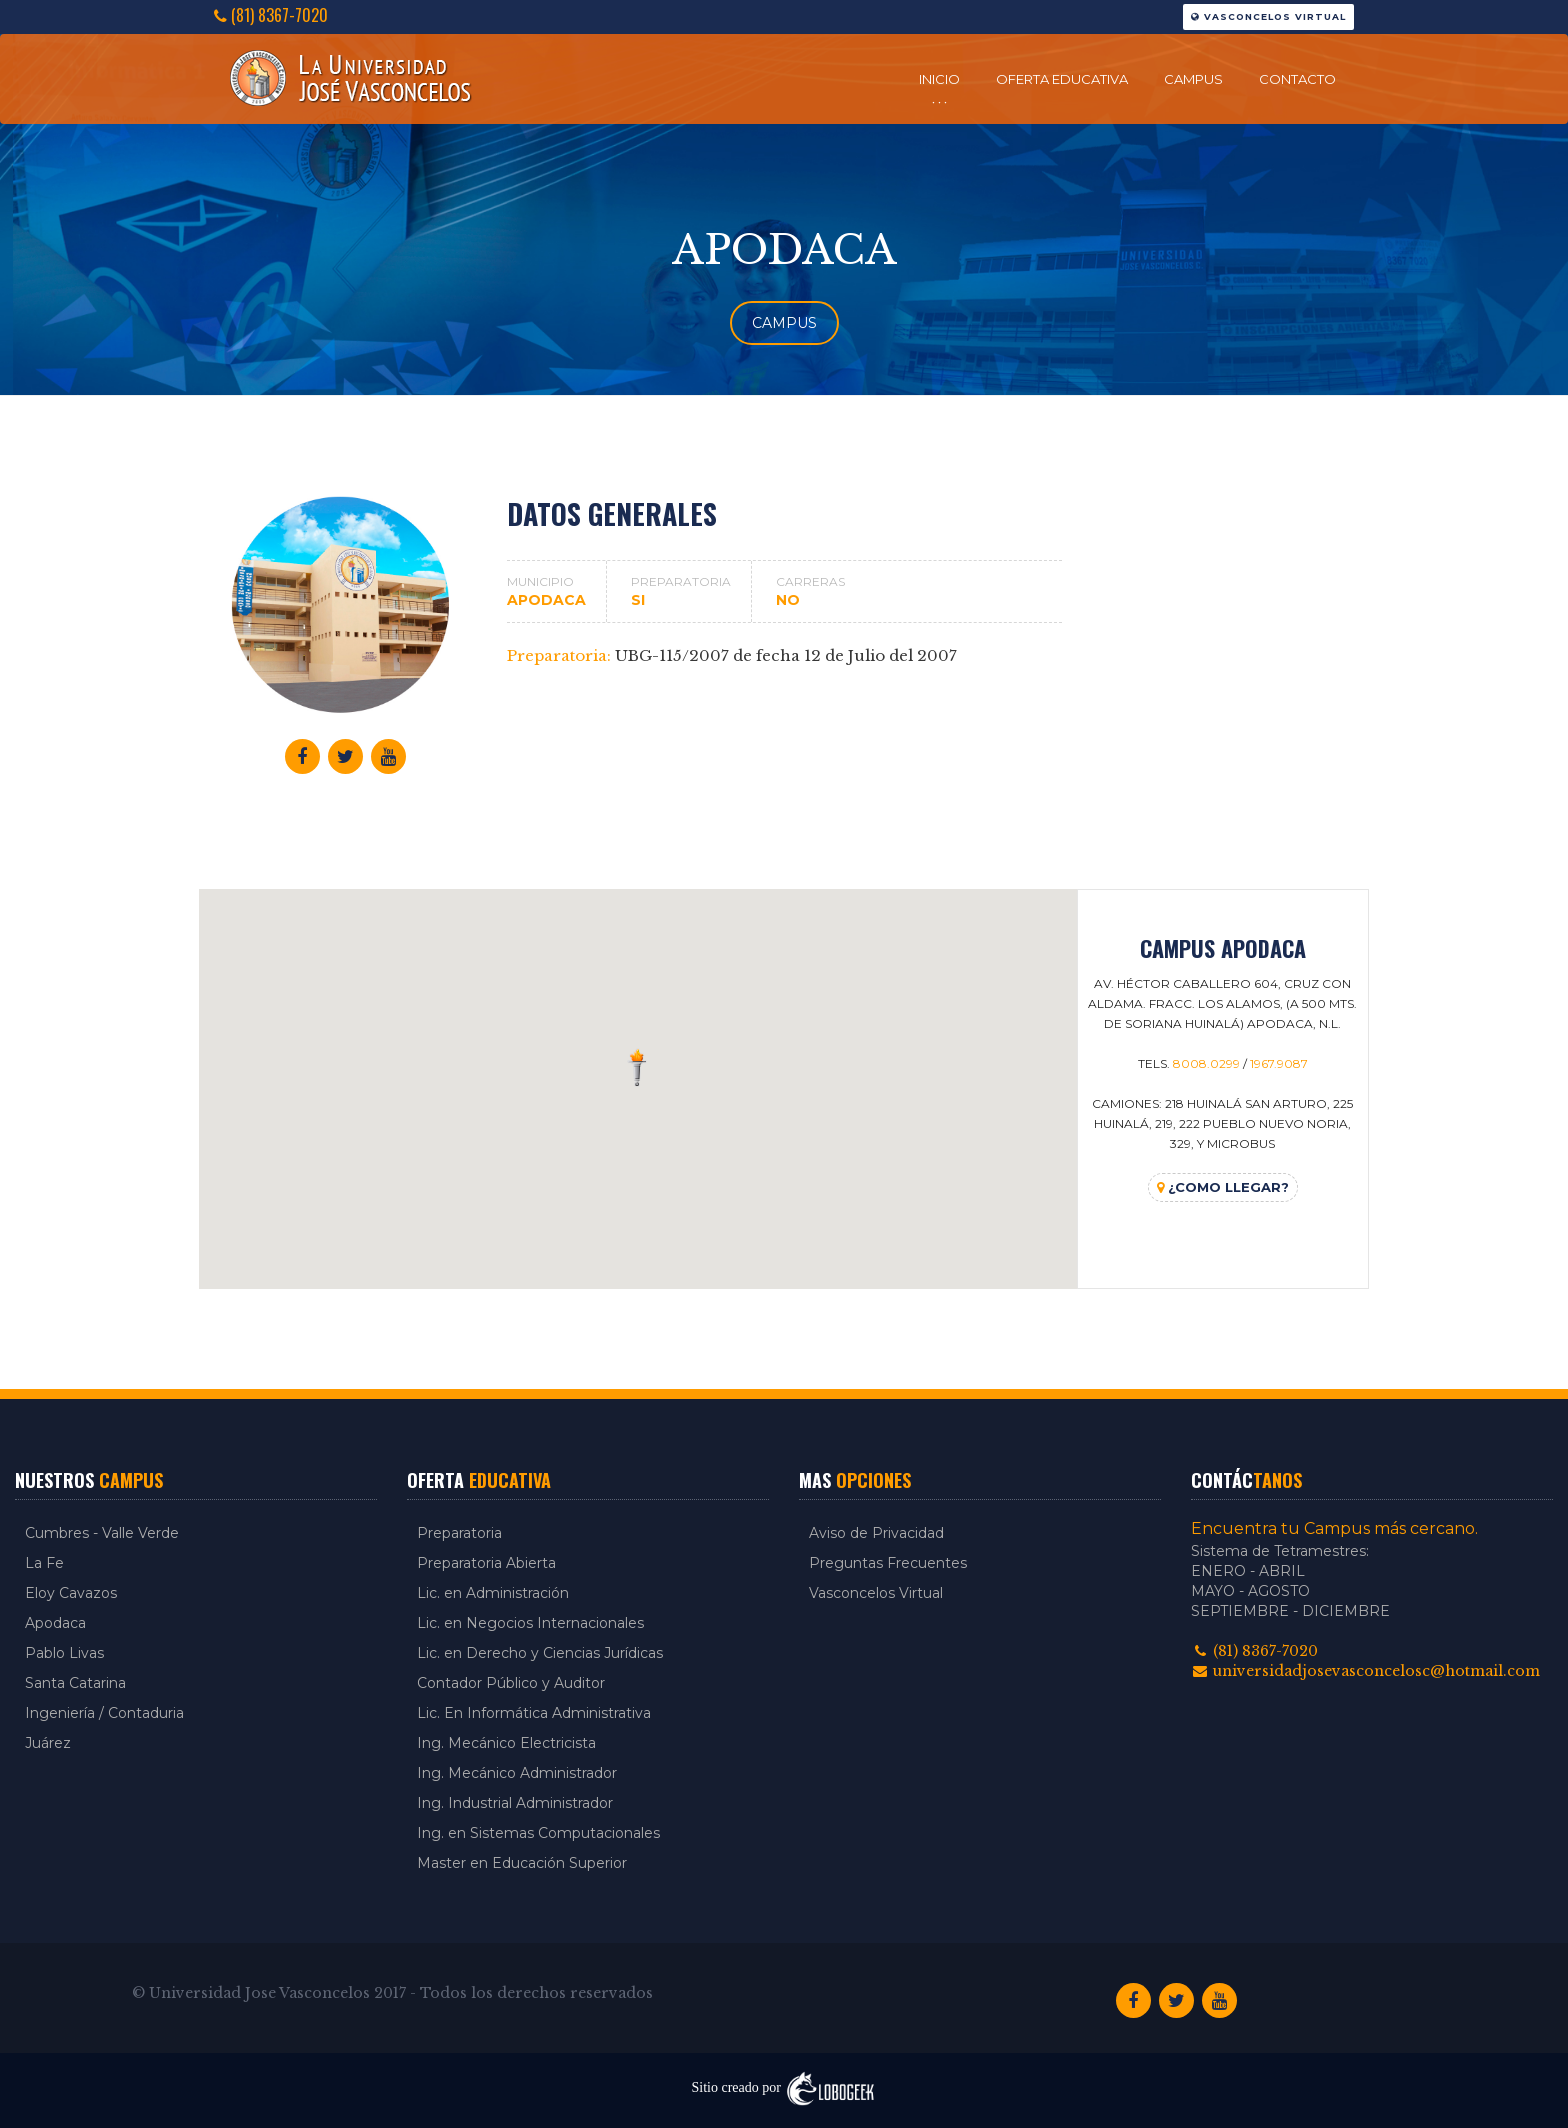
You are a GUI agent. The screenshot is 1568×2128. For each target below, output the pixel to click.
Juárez (48, 1743)
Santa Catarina (75, 1683)
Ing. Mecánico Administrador (517, 1773)
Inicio (939, 79)
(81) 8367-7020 (271, 15)
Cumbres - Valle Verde (102, 1533)
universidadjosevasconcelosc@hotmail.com (1365, 1671)
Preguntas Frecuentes (888, 1563)
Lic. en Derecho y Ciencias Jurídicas (540, 1653)
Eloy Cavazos (71, 1593)
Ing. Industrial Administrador (515, 1803)
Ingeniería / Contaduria (104, 1713)
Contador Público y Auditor (511, 1683)
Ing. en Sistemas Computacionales (538, 1833)
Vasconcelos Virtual (1268, 16)
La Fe (44, 1563)
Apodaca (55, 1623)
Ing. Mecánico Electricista (506, 1743)
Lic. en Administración (493, 1593)
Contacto (1297, 79)
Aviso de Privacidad (876, 1533)
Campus (1193, 79)
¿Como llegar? (1223, 1187)
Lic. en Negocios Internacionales (530, 1623)
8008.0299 (1206, 1063)
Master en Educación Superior (522, 1863)
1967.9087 (1279, 1063)
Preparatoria (459, 1533)
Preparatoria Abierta (486, 1563)
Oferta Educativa (1062, 79)
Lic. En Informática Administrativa (534, 1713)
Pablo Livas (64, 1653)
